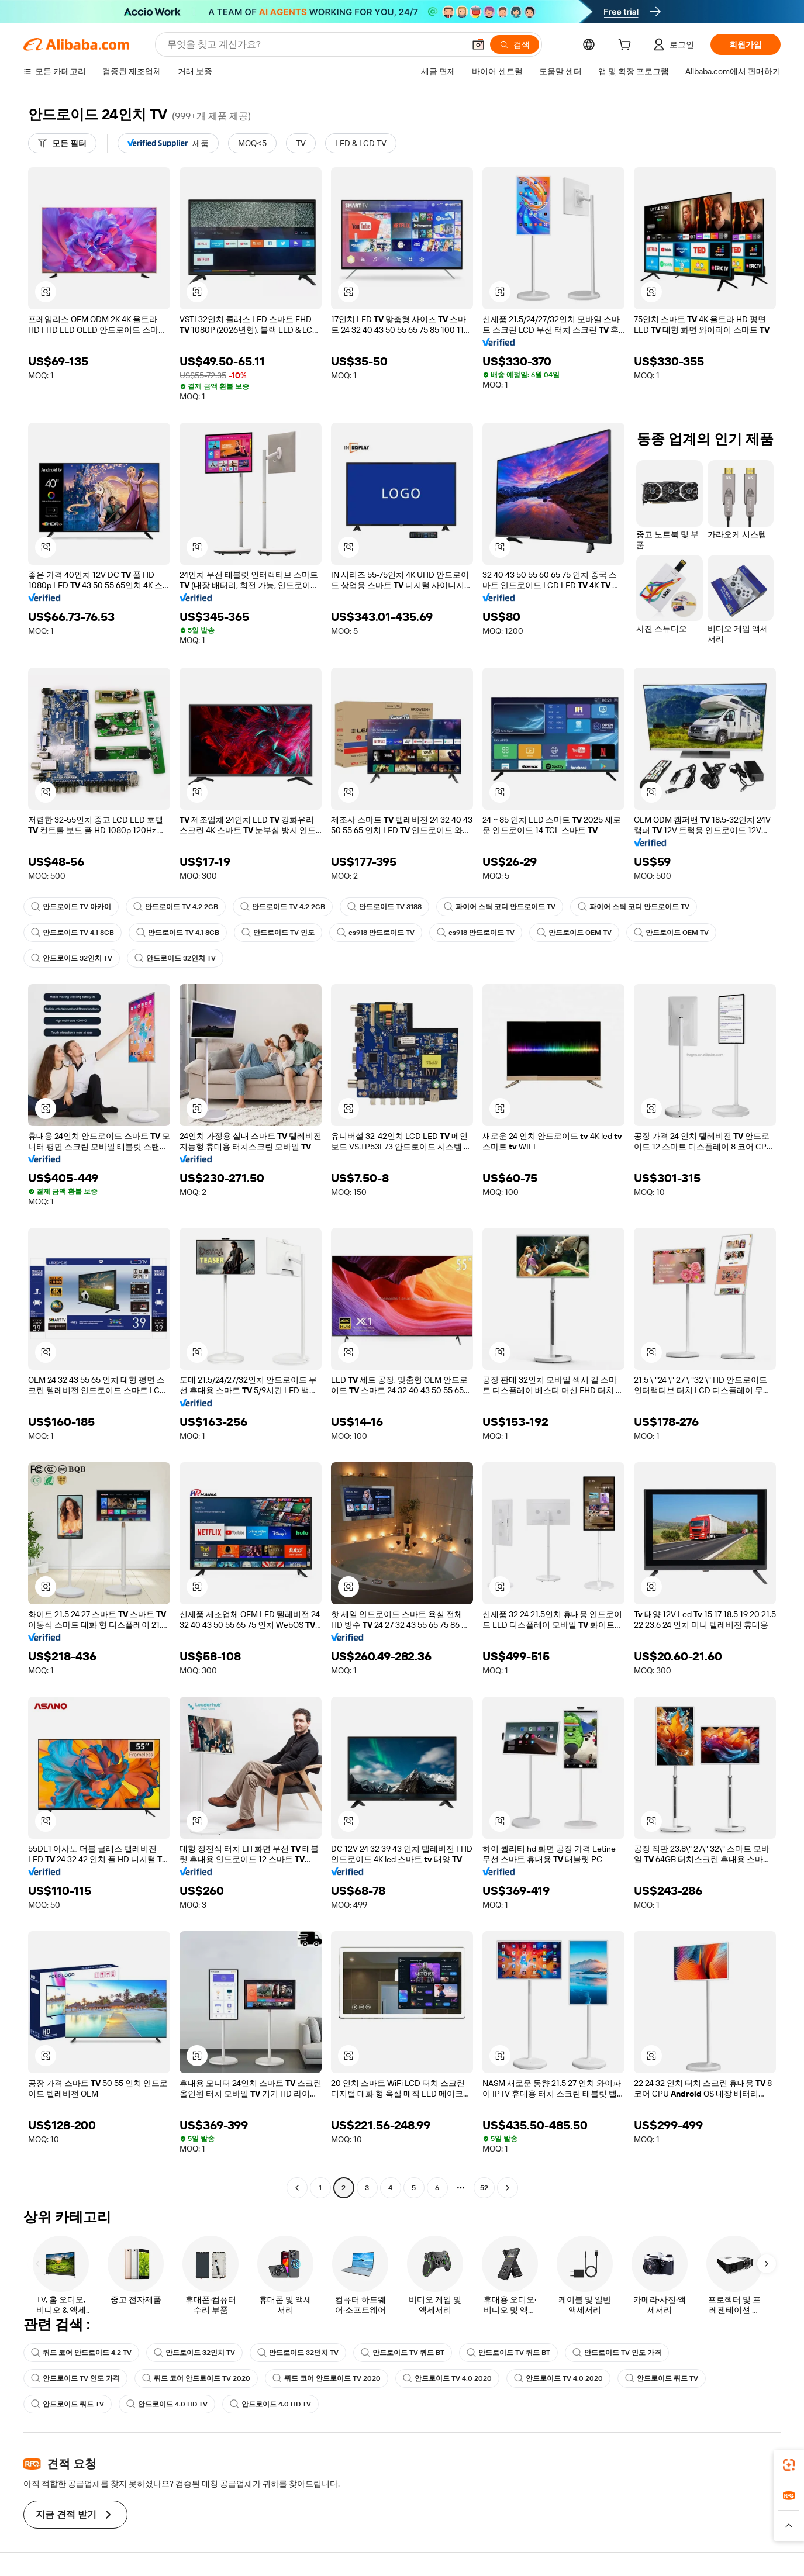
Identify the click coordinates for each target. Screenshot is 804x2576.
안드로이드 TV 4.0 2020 (447, 2378)
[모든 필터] (62, 143)
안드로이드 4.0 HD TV (167, 2404)
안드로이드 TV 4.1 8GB (72, 932)
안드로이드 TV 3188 (384, 906)
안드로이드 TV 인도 (278, 932)
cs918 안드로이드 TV (376, 932)
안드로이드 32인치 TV (71, 958)
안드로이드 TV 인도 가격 (616, 2352)
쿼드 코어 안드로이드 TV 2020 (196, 2378)
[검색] (514, 44)
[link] (789, 2465)
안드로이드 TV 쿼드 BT (402, 2352)
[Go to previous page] (297, 2187)
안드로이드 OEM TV (574, 932)
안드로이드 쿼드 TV (661, 2378)
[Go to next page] (507, 2187)
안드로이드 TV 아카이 (71, 906)
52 (484, 2188)
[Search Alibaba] (314, 44)
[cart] (627, 46)
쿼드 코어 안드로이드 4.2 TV (81, 2352)
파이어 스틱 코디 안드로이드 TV (499, 906)
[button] (478, 44)
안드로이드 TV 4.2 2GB (175, 906)
